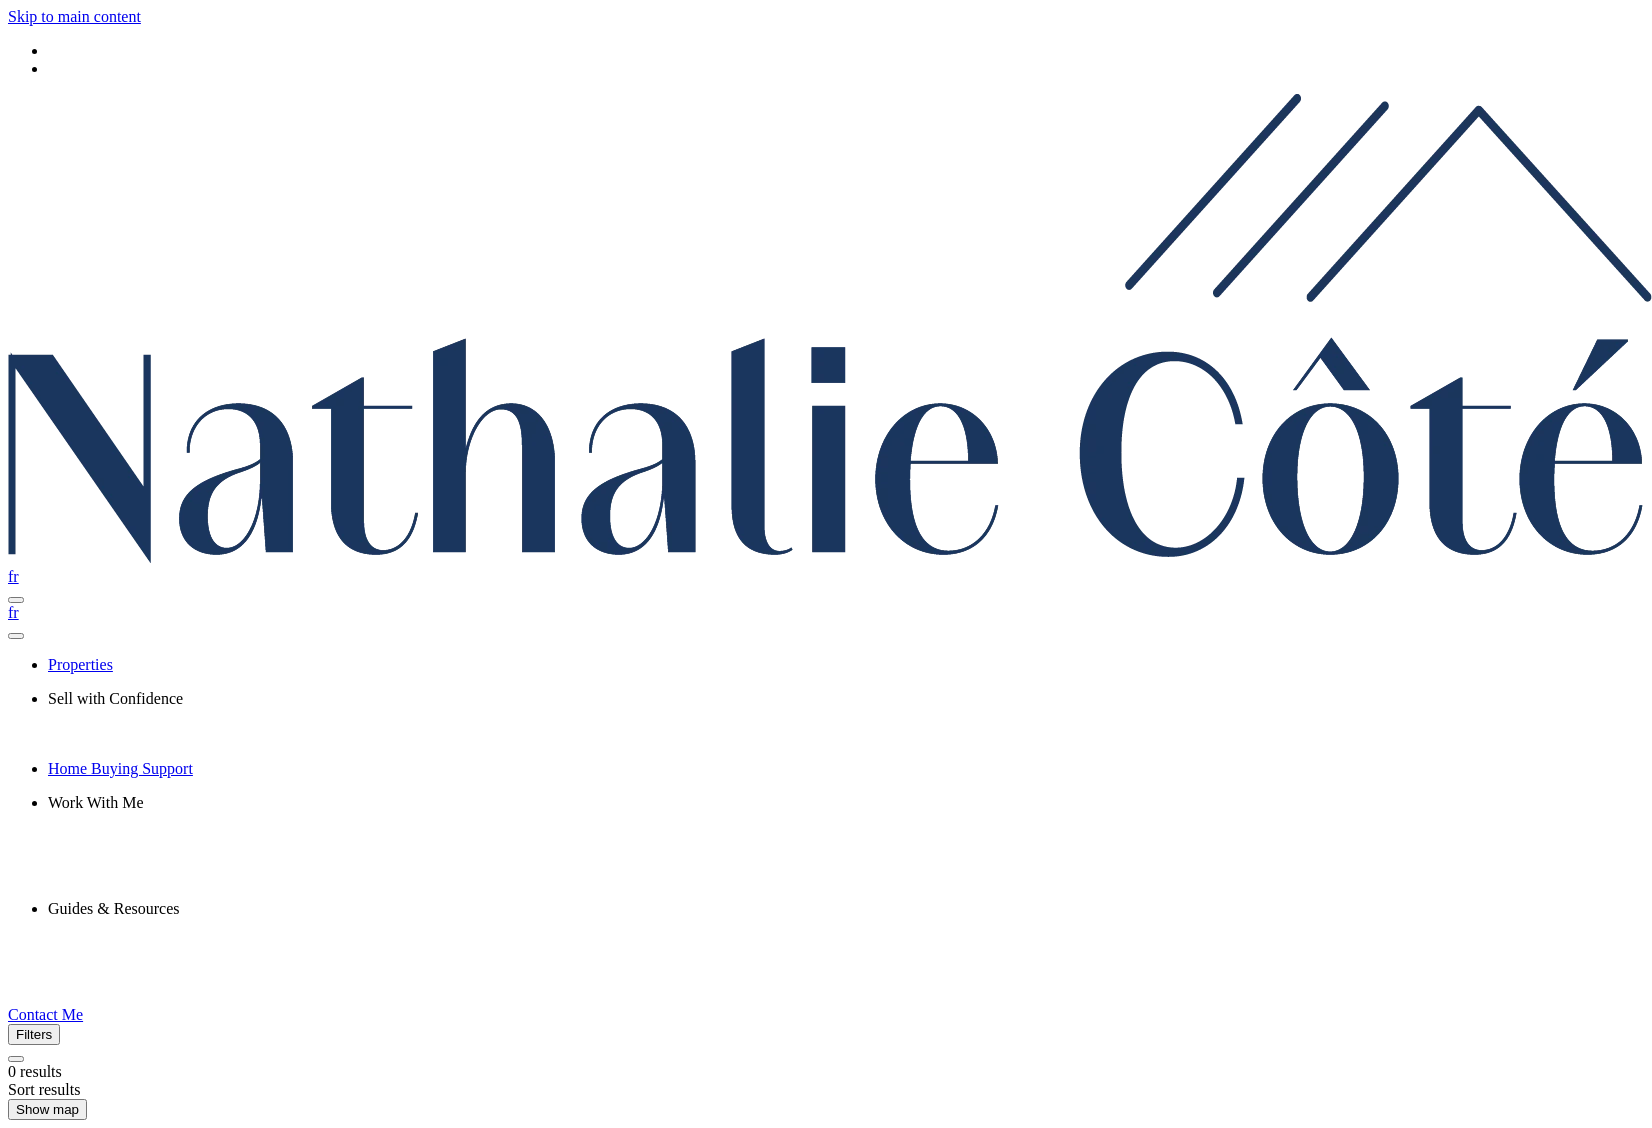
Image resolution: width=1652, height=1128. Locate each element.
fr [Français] (13, 576)
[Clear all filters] (16, 1059)
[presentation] (846, 699)
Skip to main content (74, 16)
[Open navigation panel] (16, 600)
